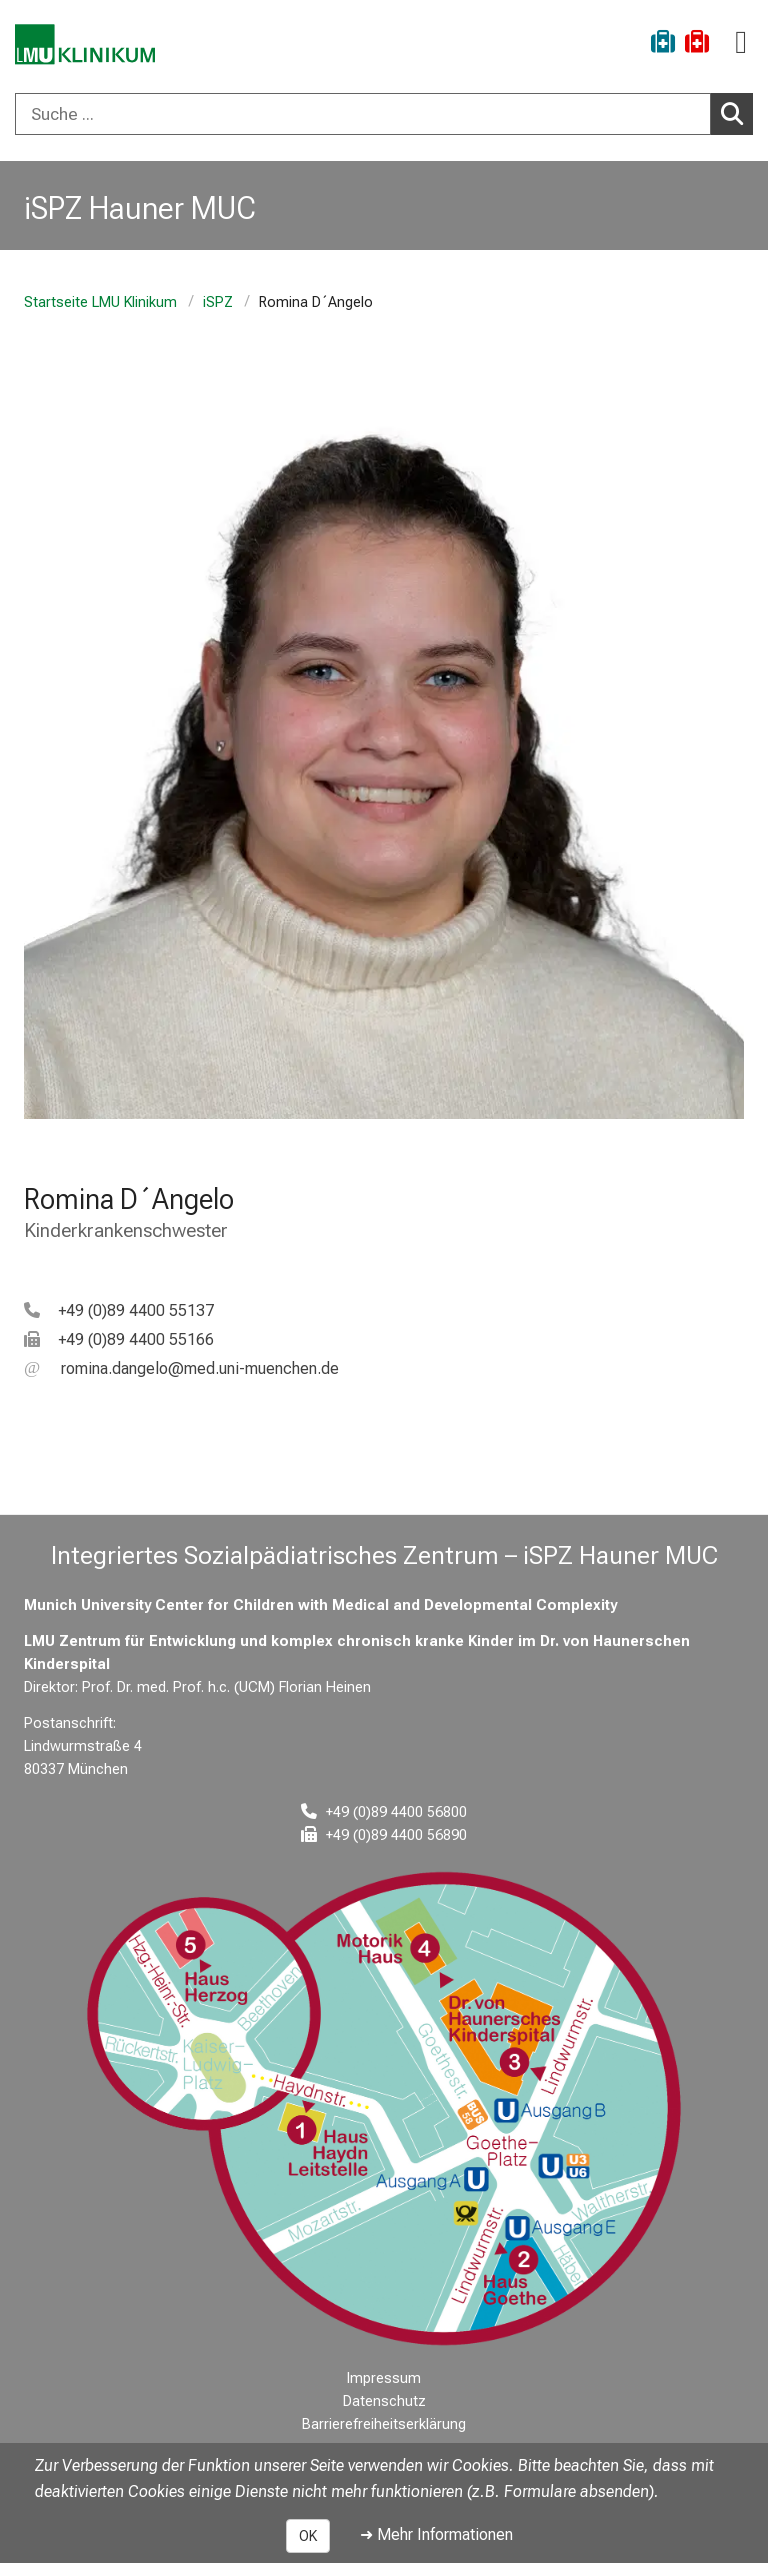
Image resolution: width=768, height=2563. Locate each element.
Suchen (737, 113)
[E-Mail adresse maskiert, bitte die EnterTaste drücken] (181, 1368)
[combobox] (384, 114)
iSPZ (218, 302)
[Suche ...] (363, 114)
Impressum (384, 2378)
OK (308, 2536)
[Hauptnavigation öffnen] (741, 42)
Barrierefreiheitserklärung (384, 2424)
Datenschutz (384, 2401)
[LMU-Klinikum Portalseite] (85, 44)
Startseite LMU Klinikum (100, 302)
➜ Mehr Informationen (436, 2534)
